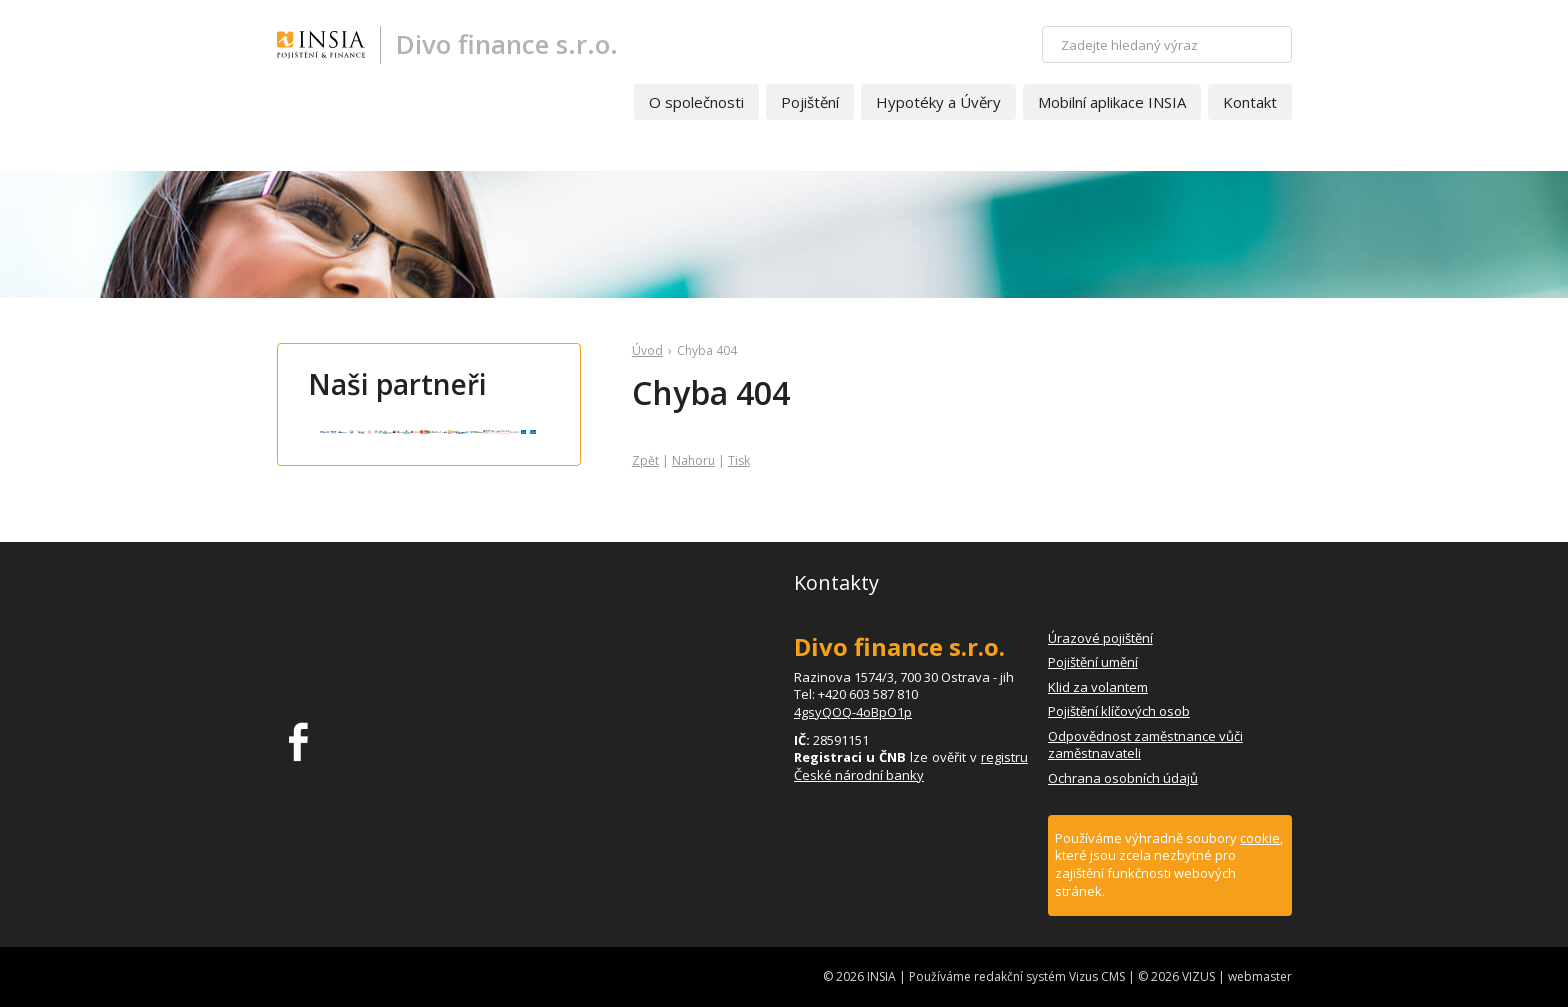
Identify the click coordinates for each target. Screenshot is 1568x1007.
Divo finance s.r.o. (507, 44)
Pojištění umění (1093, 662)
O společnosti (696, 102)
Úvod (647, 350)
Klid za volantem (1098, 687)
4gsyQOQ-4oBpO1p (853, 712)
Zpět (645, 460)
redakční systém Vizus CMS (1049, 976)
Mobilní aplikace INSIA (1112, 102)
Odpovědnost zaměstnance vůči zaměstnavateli (1145, 745)
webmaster (1260, 976)
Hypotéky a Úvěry (938, 102)
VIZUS (1198, 976)
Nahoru (693, 460)
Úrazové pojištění (1100, 638)
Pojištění (810, 102)
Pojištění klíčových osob (1119, 711)
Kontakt (1250, 102)
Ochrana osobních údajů (1123, 778)
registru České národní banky (911, 766)
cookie (1260, 838)
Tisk (739, 460)
